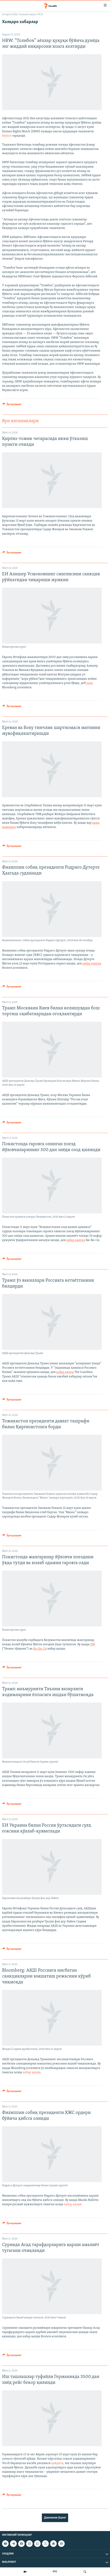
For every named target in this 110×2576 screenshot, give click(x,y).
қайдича (57, 2463)
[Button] (11, 405)
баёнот (7, 135)
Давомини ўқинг (55, 2517)
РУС (55, 2571)
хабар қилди (31, 2072)
